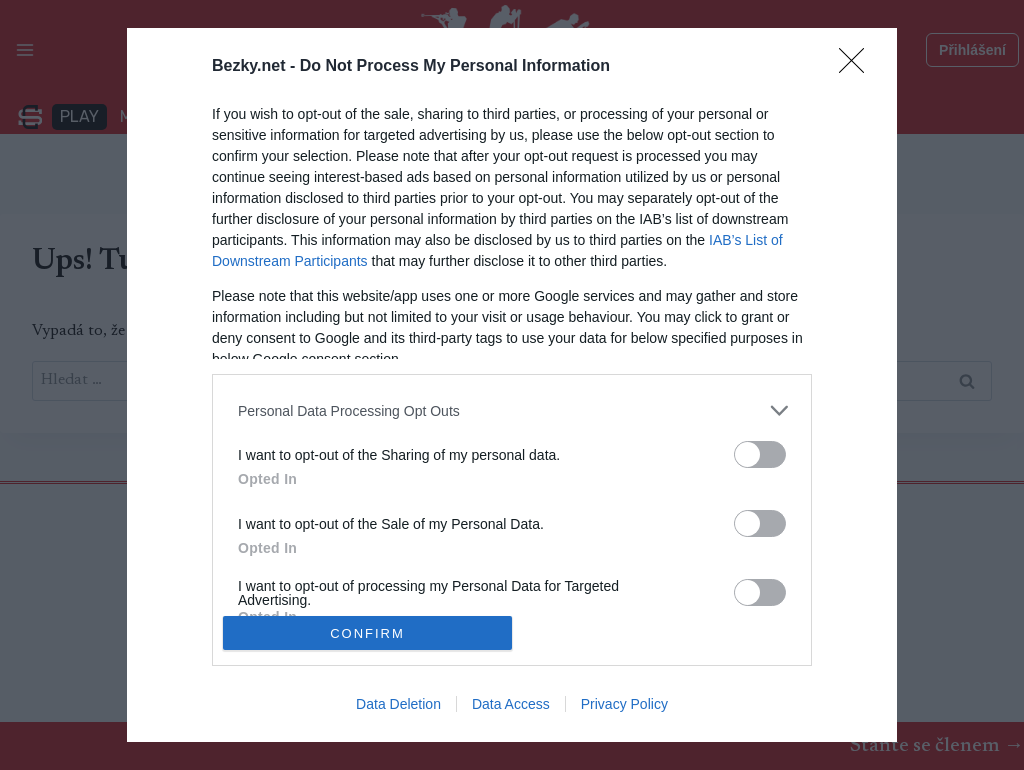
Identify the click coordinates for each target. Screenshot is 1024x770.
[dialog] (512, 385)
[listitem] (512, 410)
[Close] (858, 67)
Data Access (511, 704)
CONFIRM (367, 632)
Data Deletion (398, 704)
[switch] (760, 454)
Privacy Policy (624, 704)
